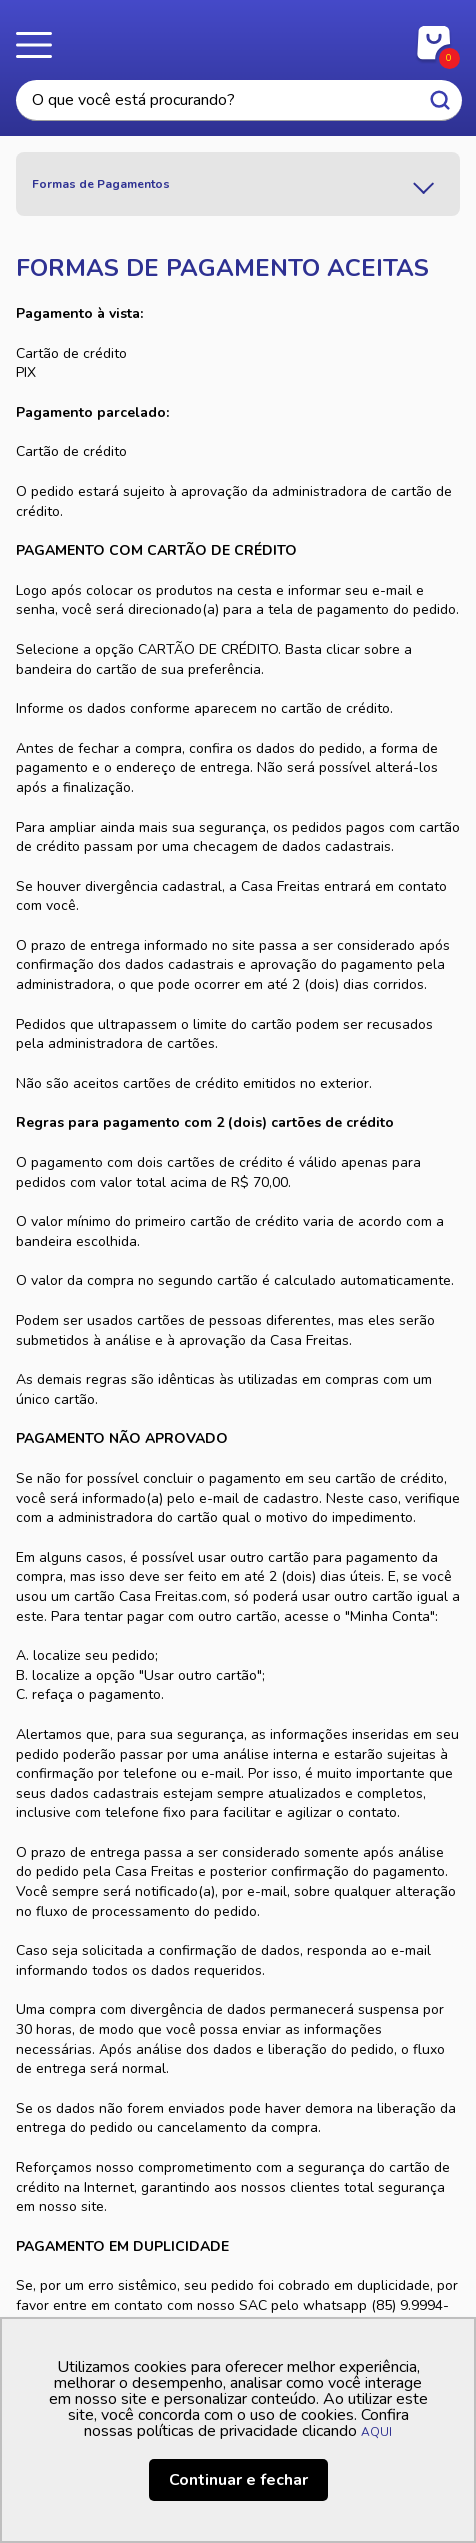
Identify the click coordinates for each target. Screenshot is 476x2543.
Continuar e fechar (238, 2480)
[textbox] (239, 100)
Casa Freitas (238, 38)
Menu (40, 45)
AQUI (376, 2432)
